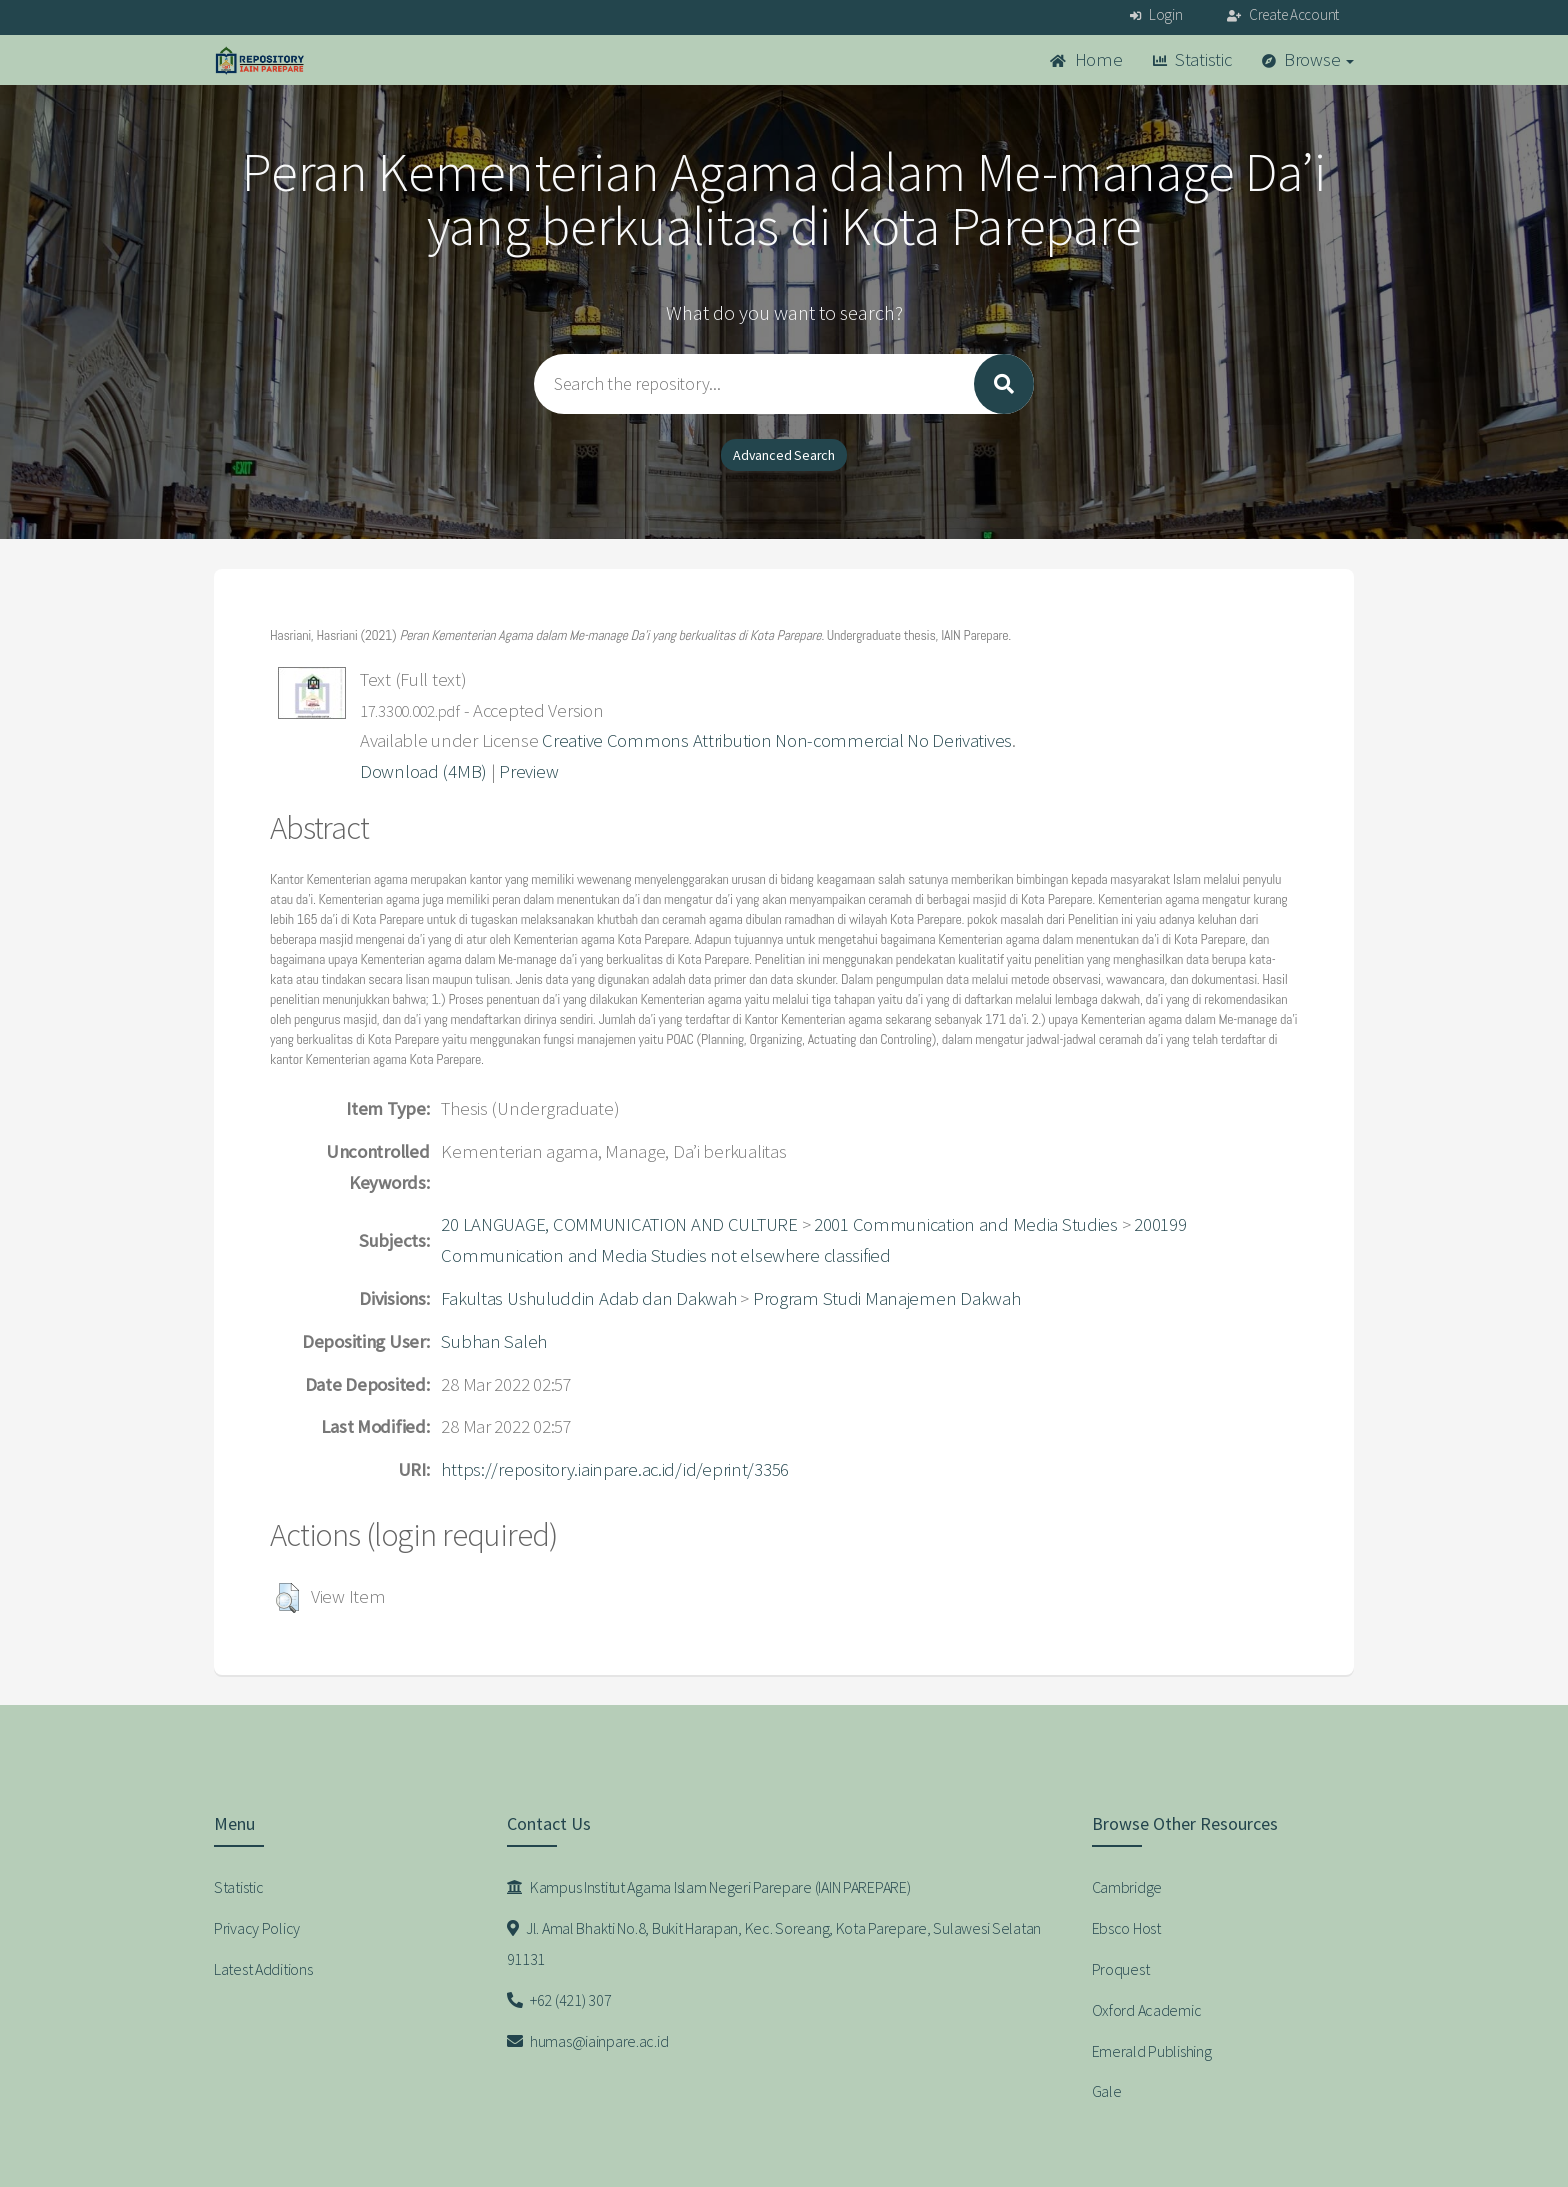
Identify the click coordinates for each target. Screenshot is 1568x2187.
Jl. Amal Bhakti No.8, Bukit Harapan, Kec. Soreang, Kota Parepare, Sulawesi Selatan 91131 (774, 1943)
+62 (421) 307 (559, 2000)
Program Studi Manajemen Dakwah (887, 1298)
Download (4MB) (423, 771)
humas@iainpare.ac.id (588, 2041)
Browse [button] (1308, 59)
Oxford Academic (1147, 2010)
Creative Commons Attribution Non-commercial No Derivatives (777, 740)
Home (1086, 59)
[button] (287, 1598)
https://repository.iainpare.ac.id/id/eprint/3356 (615, 1469)
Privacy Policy (257, 1928)
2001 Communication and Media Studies (966, 1224)
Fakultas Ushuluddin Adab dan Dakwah (588, 1298)
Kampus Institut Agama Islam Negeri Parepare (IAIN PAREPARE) (709, 1887)
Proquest (1121, 1969)
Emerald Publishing (1152, 2051)
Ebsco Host (1126, 1928)
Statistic (1192, 59)
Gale (1107, 2091)
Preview (528, 771)
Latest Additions (263, 1969)
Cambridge (1127, 1887)
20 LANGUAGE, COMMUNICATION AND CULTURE (619, 1224)
